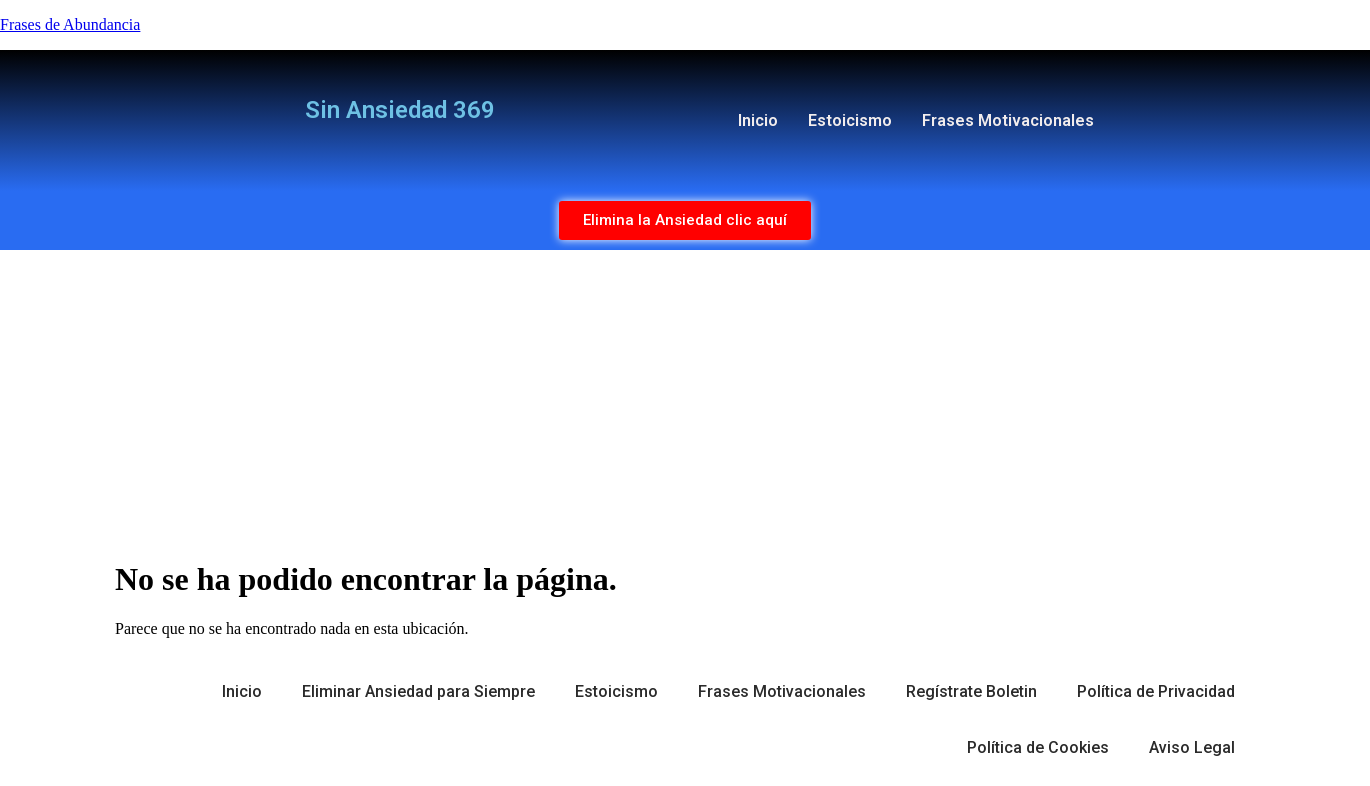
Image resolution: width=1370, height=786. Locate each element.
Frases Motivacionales (1008, 120)
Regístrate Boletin (971, 691)
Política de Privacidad (1156, 691)
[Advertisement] (685, 400)
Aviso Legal (1192, 747)
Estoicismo (850, 120)
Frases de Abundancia (70, 24)
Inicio (758, 120)
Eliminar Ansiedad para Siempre (418, 691)
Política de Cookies (1038, 747)
